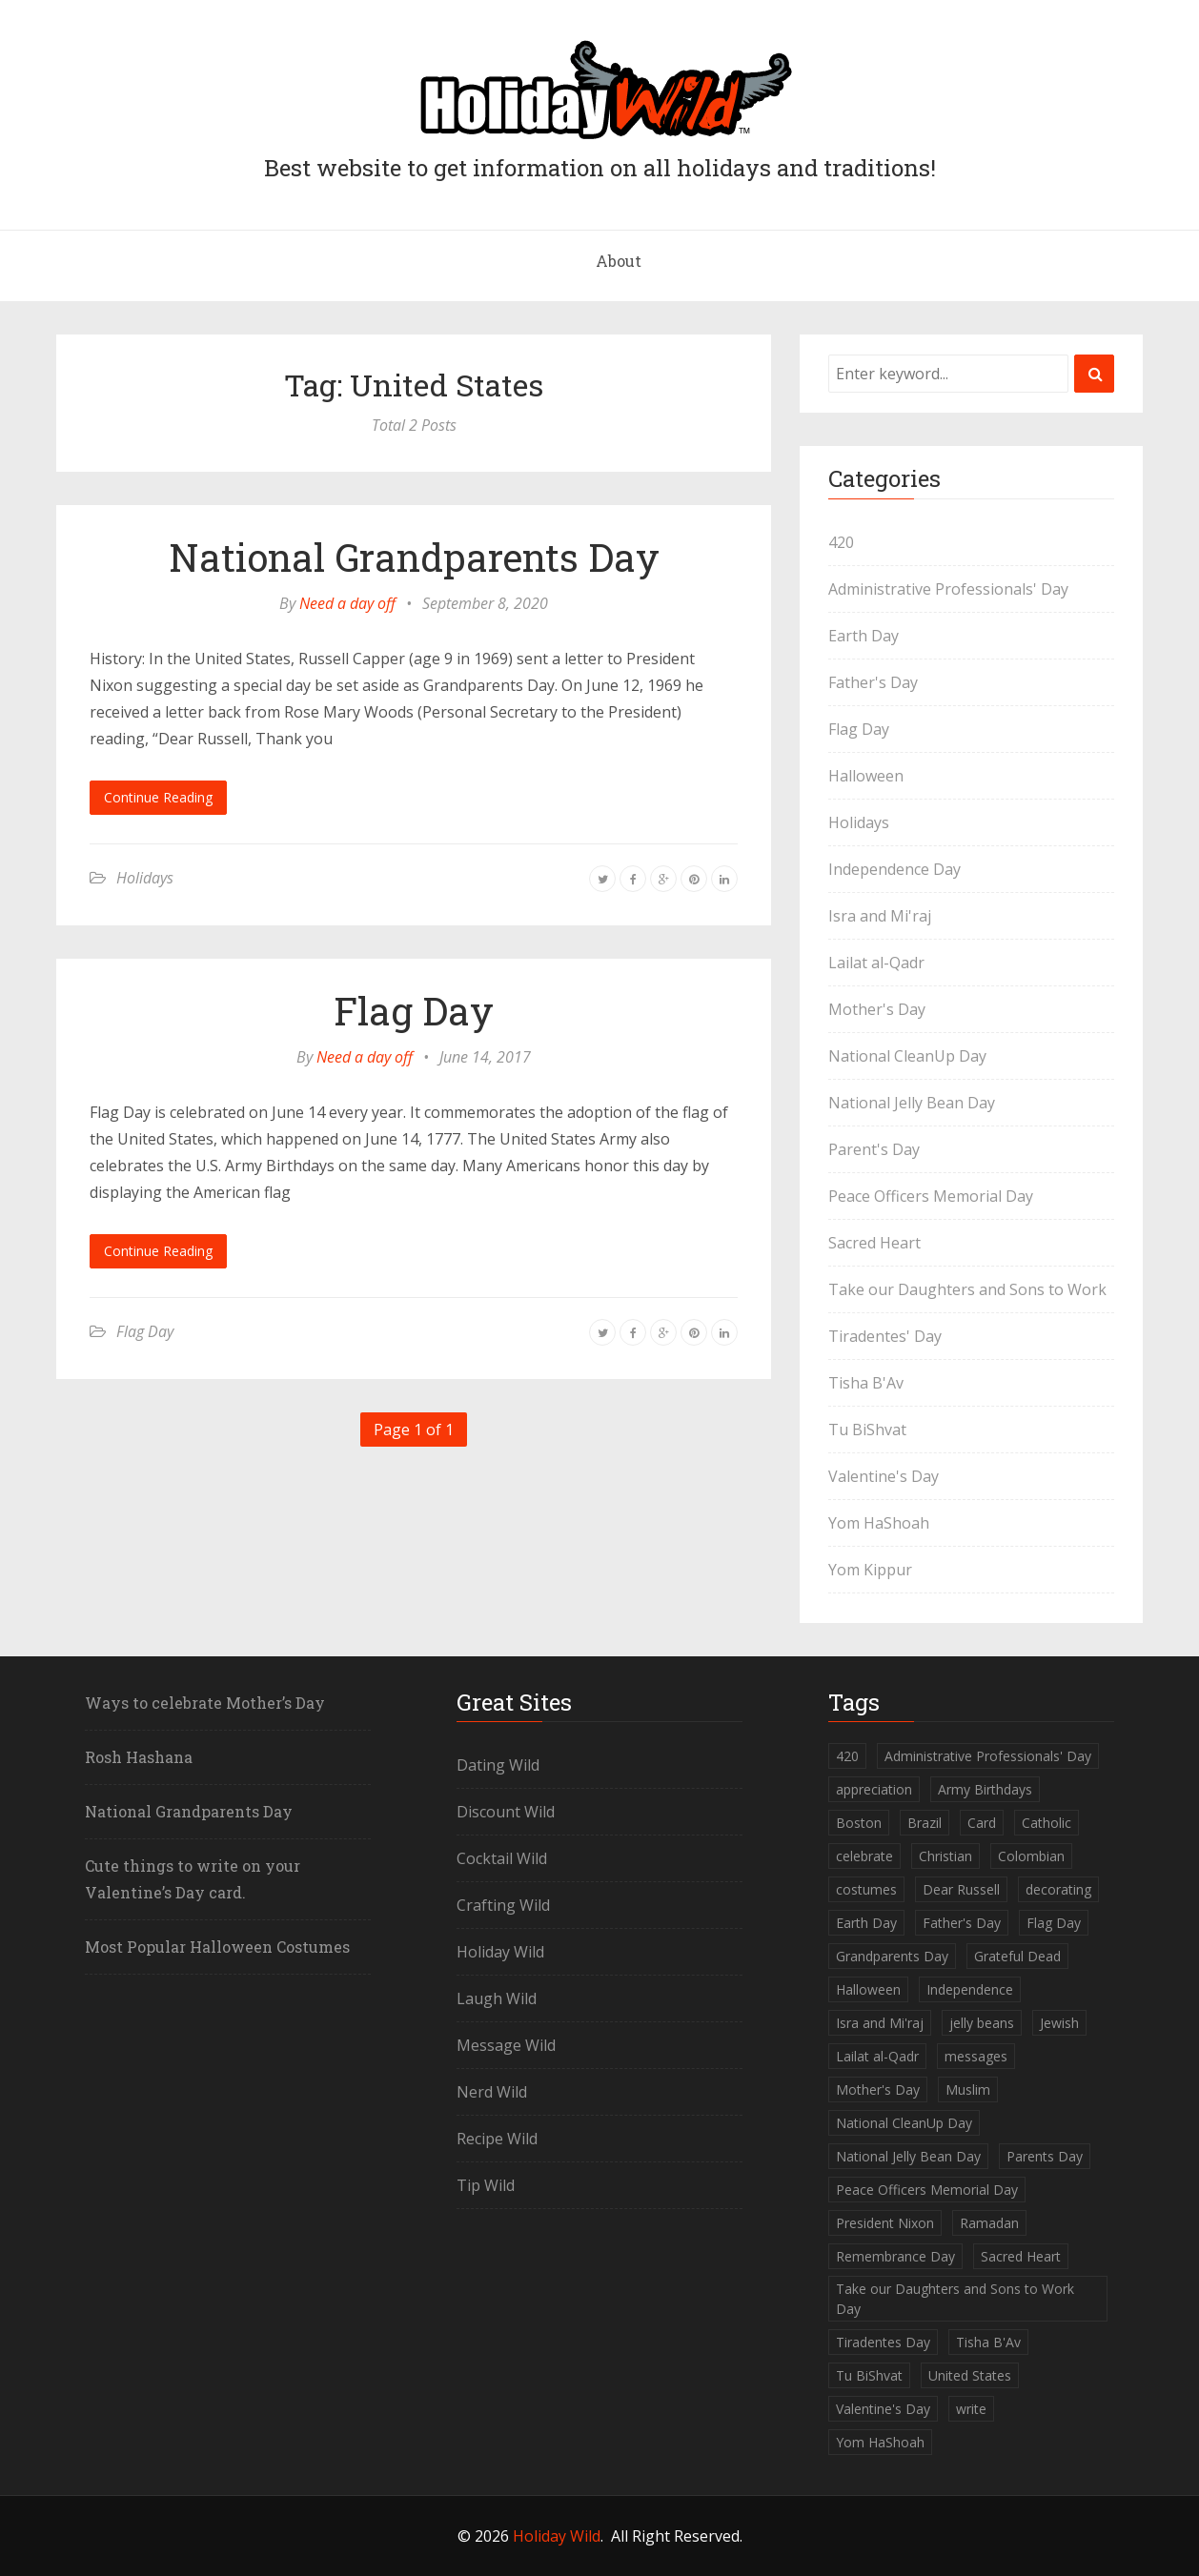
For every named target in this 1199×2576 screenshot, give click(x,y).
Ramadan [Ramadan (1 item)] (989, 2223)
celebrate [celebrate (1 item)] (864, 1856)
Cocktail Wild (502, 1858)
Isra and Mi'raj (879, 915)
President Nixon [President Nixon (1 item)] (885, 2223)
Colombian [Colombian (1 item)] (1031, 1856)
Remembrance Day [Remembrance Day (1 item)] (895, 2256)
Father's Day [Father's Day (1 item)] (962, 1923)
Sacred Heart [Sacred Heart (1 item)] (1021, 2256)
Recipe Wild (497, 2138)
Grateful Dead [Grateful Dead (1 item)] (1017, 1956)
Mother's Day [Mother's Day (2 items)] (878, 2089)
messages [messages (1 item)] (976, 2056)
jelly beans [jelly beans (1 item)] (981, 2023)
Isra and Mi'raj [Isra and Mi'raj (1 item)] (880, 2023)
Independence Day (894, 869)
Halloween (866, 775)
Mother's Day (876, 1009)
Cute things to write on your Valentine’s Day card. (192, 1879)
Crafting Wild (503, 1905)
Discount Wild (506, 1811)
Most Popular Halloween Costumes (217, 1947)
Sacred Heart (874, 1242)
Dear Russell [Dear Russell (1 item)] (961, 1889)
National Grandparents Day (414, 557)
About (618, 261)
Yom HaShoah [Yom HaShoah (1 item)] (880, 2442)
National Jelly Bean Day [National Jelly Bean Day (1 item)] (908, 2156)
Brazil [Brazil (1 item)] (924, 1823)
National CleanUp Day (907, 1055)
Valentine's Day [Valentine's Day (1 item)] (883, 2409)
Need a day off (347, 603)
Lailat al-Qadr (876, 962)
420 (841, 542)
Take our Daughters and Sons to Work (967, 1289)
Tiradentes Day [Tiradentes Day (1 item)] (883, 2342)
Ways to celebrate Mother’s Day (205, 1703)
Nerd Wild (492, 2091)
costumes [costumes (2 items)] (866, 1889)
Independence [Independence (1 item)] (969, 1989)
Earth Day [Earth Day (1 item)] (866, 1923)
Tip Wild (486, 2185)
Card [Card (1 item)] (981, 1823)
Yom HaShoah (878, 1522)
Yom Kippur (870, 1569)
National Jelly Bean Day (911, 1102)
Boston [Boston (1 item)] (859, 1823)
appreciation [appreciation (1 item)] (874, 1789)
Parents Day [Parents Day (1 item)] (1044, 2156)
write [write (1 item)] (971, 2409)
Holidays (144, 877)
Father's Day (873, 682)
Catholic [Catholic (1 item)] (1046, 1823)
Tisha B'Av (866, 1382)
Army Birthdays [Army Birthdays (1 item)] (985, 1789)
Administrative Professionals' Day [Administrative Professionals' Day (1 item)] (987, 1756)
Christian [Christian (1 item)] (945, 1856)
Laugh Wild (497, 1998)
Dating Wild (498, 1765)
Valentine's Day (883, 1476)
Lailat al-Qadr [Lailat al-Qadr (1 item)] (877, 2056)
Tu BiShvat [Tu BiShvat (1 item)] (869, 2375)
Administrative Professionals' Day (948, 588)
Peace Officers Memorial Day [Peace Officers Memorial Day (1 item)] (927, 2189)
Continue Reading (158, 797)
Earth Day (863, 635)
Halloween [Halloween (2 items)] (868, 1989)
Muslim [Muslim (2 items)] (967, 2089)
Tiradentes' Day (885, 1336)
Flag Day (414, 1010)
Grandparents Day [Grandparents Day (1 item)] (892, 1956)
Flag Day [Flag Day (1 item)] (1053, 1923)
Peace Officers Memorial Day (930, 1196)
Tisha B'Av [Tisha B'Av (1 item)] (988, 2342)
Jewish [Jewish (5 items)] (1059, 2023)
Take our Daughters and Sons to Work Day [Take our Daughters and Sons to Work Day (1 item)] (955, 2299)
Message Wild (506, 2045)
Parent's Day (874, 1149)
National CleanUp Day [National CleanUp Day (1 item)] (904, 2123)
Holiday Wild (500, 1951)
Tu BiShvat (867, 1429)
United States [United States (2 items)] (969, 2375)
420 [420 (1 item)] (847, 1756)
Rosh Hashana (139, 1757)
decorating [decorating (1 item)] (1058, 1889)
